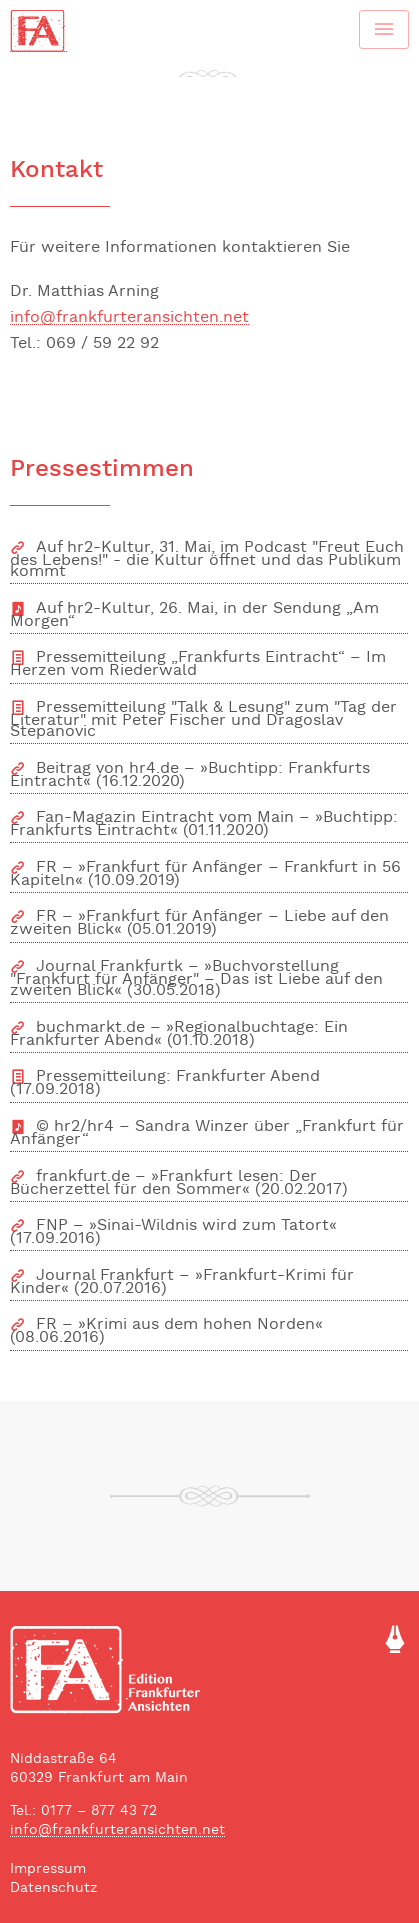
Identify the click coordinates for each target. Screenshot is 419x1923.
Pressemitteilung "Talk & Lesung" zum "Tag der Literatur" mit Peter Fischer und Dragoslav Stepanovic (203, 720)
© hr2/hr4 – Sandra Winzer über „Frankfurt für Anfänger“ (207, 1133)
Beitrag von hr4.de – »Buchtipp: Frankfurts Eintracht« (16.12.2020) (190, 775)
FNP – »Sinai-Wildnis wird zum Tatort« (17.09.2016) (173, 1232)
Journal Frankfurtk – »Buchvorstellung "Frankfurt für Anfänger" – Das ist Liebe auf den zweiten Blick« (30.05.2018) (196, 979)
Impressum (48, 1869)
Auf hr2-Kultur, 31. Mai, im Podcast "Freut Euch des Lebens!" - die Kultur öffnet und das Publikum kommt (207, 560)
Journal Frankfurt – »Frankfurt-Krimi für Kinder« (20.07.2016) (182, 1282)
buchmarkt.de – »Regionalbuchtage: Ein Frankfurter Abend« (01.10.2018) (179, 1034)
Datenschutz (53, 1888)
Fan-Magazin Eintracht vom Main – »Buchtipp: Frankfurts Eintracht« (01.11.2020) (204, 824)
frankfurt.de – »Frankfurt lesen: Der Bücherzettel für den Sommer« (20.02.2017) (179, 1183)
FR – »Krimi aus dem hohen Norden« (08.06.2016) (166, 1331)
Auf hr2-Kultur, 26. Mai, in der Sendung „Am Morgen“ (194, 615)
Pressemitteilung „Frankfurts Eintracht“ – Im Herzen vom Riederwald (198, 664)
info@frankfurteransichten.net (129, 319)
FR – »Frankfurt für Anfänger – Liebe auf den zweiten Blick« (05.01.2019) (199, 923)
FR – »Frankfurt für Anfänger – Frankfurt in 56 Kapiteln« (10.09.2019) (205, 874)
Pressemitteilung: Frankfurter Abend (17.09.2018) (165, 1083)
